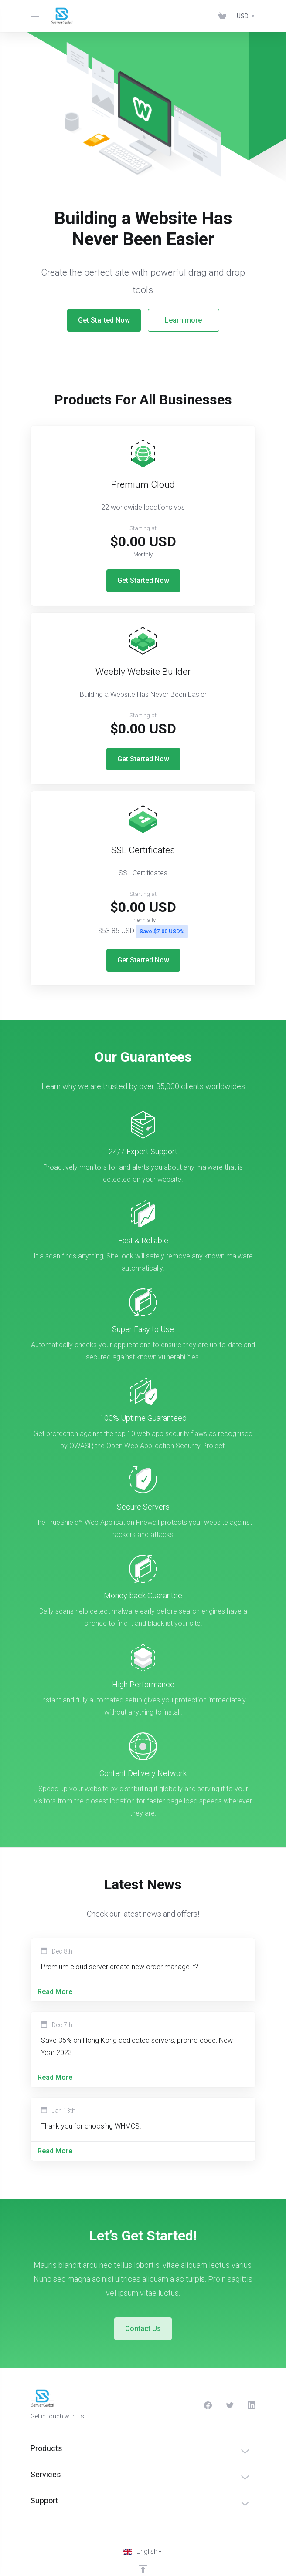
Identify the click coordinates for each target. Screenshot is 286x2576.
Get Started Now (103, 320)
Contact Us (143, 2312)
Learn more (182, 320)
